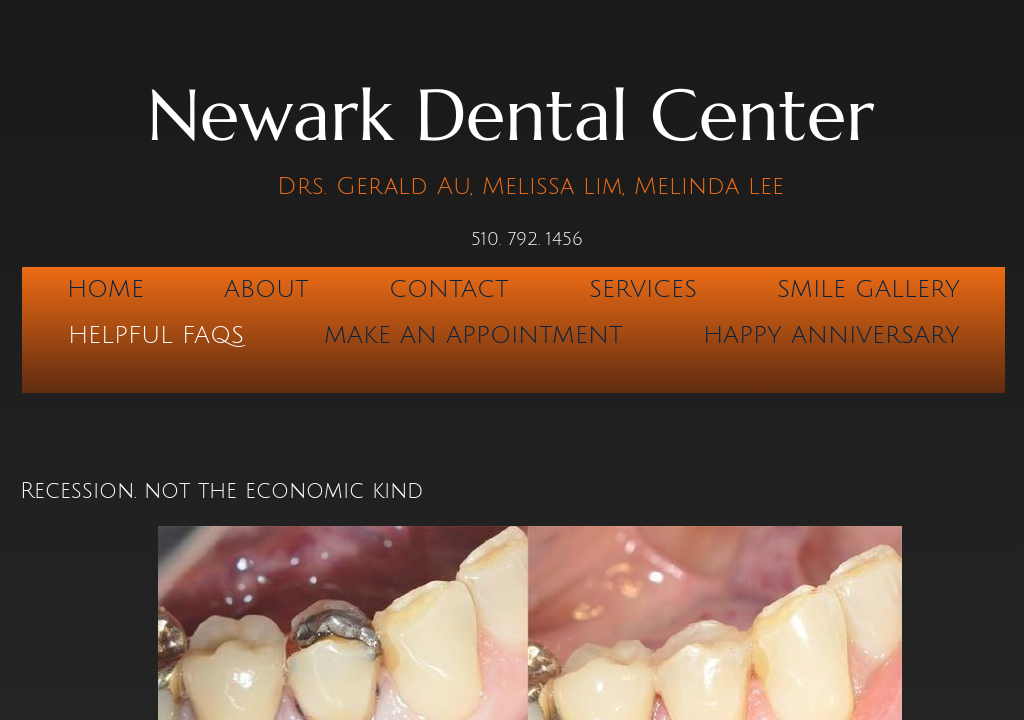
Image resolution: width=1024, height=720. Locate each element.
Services (643, 289)
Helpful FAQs (156, 335)
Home (105, 289)
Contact (449, 289)
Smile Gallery (868, 289)
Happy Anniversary (831, 335)
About (266, 289)
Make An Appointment (473, 335)
